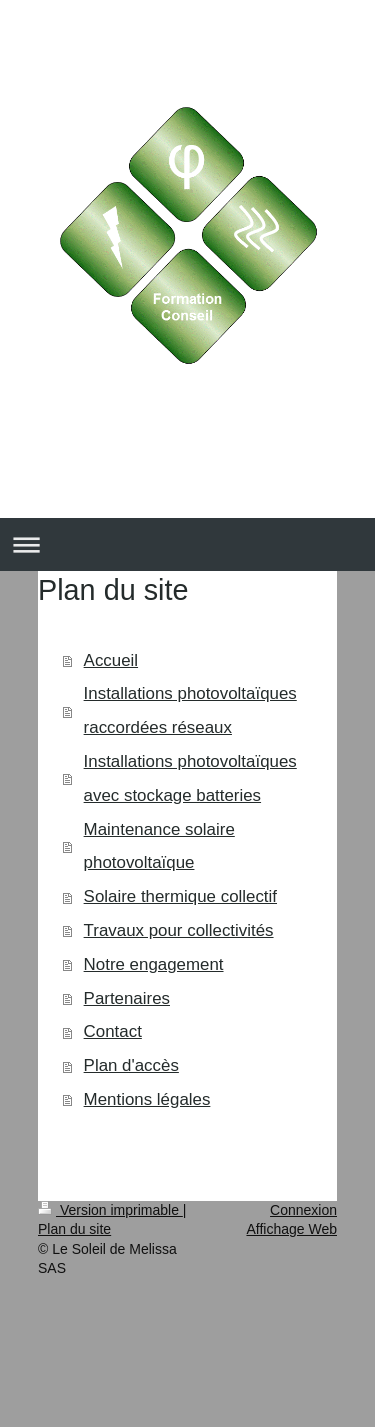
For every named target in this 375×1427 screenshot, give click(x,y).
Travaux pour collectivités (179, 930)
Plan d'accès (131, 1065)
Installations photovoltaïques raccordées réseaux (190, 710)
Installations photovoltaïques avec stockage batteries (190, 778)
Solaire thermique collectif (180, 896)
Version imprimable (110, 1210)
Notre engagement (154, 964)
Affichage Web (291, 1229)
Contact (113, 1031)
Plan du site (74, 1229)
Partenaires (127, 998)
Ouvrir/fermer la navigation (187, 544)
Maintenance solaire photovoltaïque (159, 846)
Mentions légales (147, 1099)
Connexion (303, 1210)
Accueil (111, 660)
